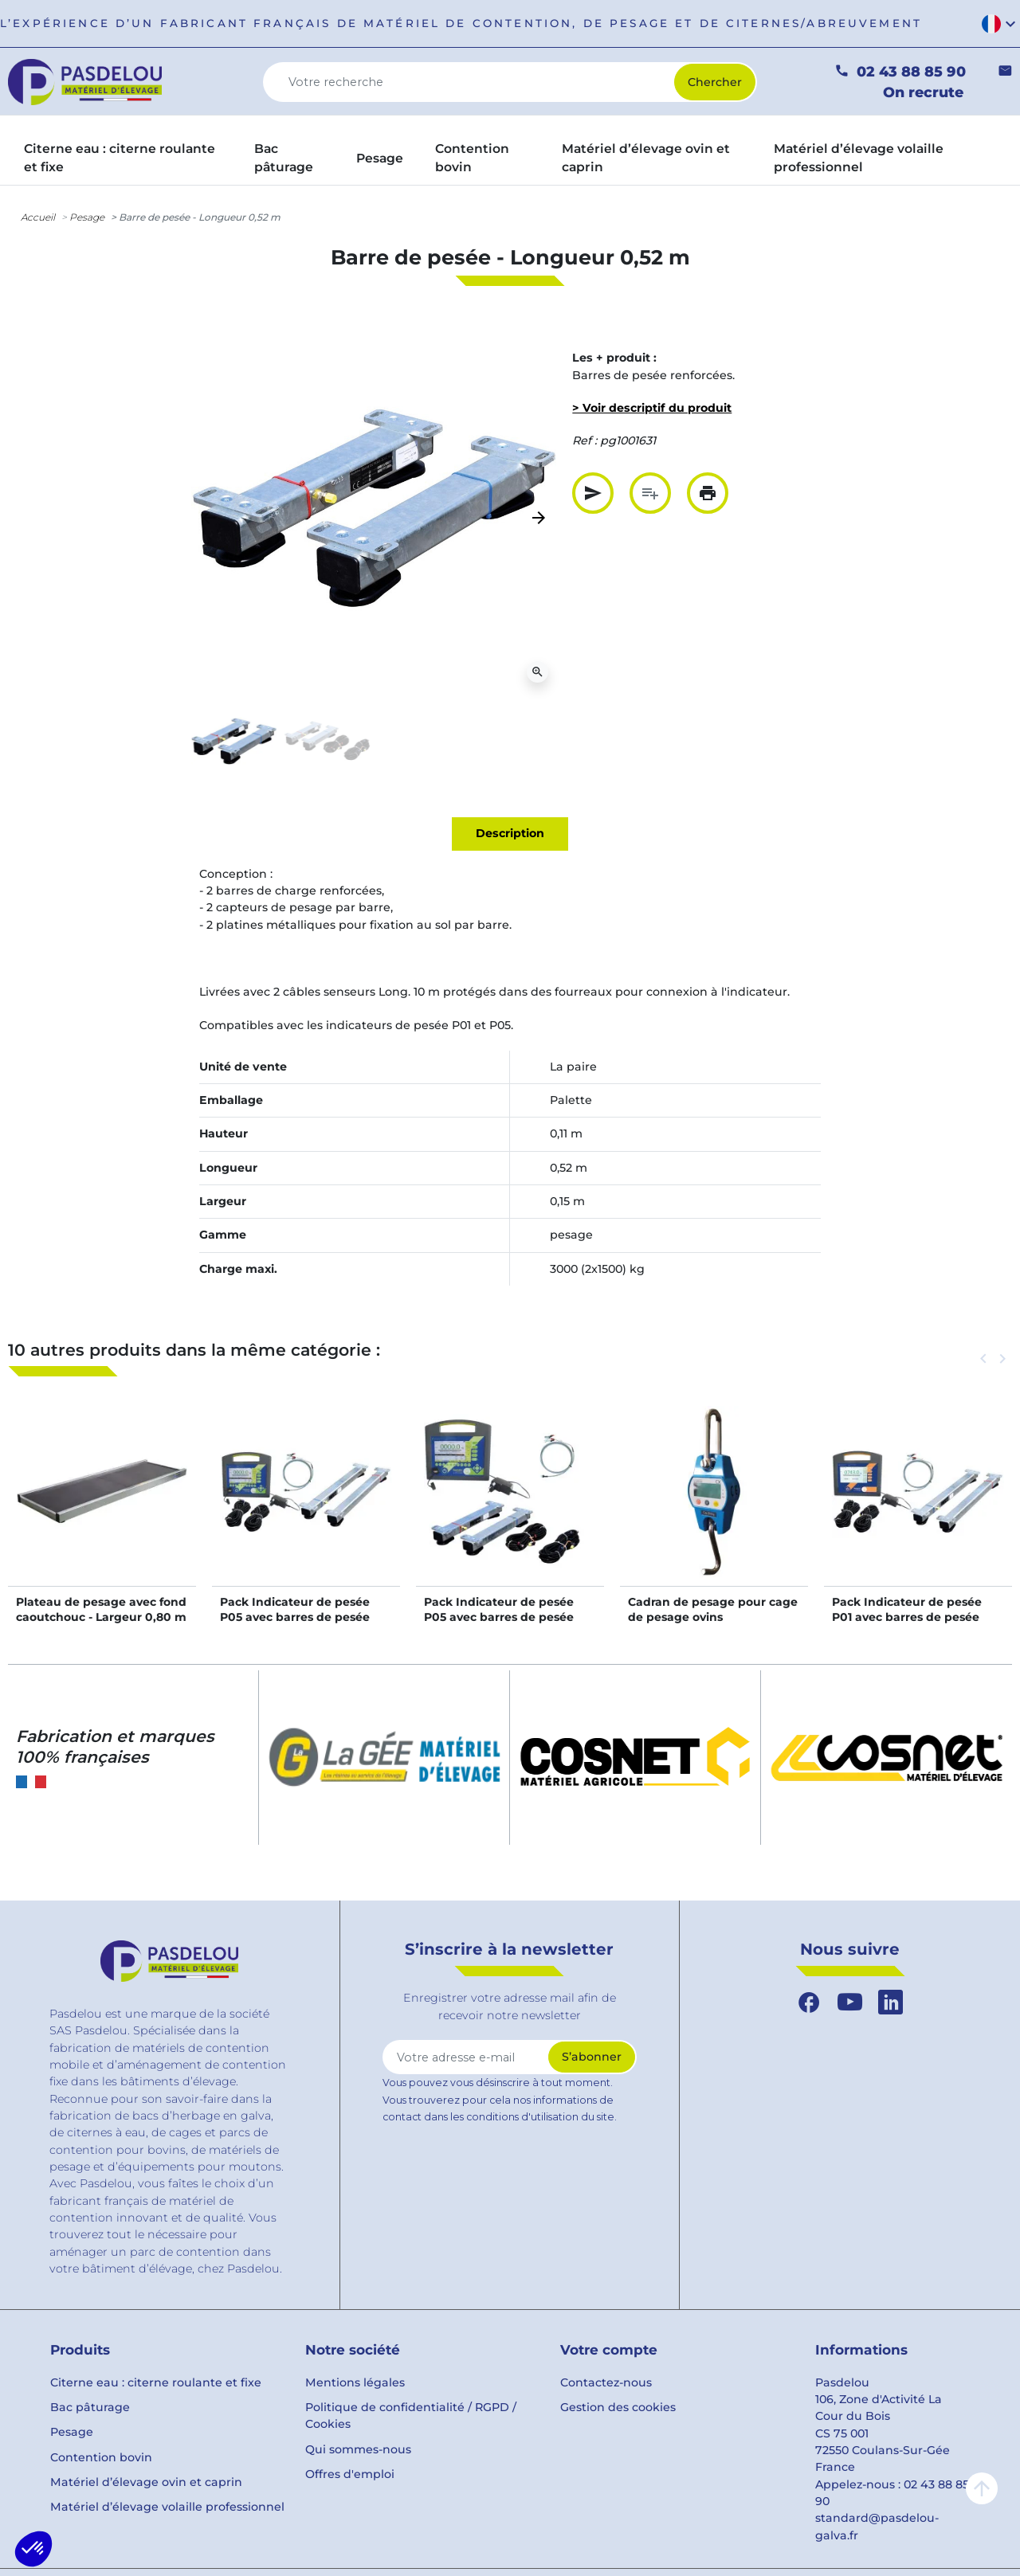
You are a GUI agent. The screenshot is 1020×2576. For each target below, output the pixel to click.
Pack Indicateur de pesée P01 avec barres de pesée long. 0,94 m (907, 1616)
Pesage (86, 217)
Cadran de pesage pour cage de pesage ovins (713, 1609)
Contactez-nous (606, 2382)
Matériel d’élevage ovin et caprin (146, 2482)
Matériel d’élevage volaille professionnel (167, 2507)
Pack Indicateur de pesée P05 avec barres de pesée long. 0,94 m (295, 1616)
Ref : (584, 440)
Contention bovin (101, 2457)
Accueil (38, 217)
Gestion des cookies (618, 2407)
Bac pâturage (90, 2407)
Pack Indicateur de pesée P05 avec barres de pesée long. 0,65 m (499, 1616)
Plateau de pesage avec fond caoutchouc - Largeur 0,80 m (101, 1609)
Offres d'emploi (349, 2474)
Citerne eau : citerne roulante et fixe (155, 2382)
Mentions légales (355, 2382)
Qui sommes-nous (358, 2449)
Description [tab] (510, 833)
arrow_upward (982, 2488)
